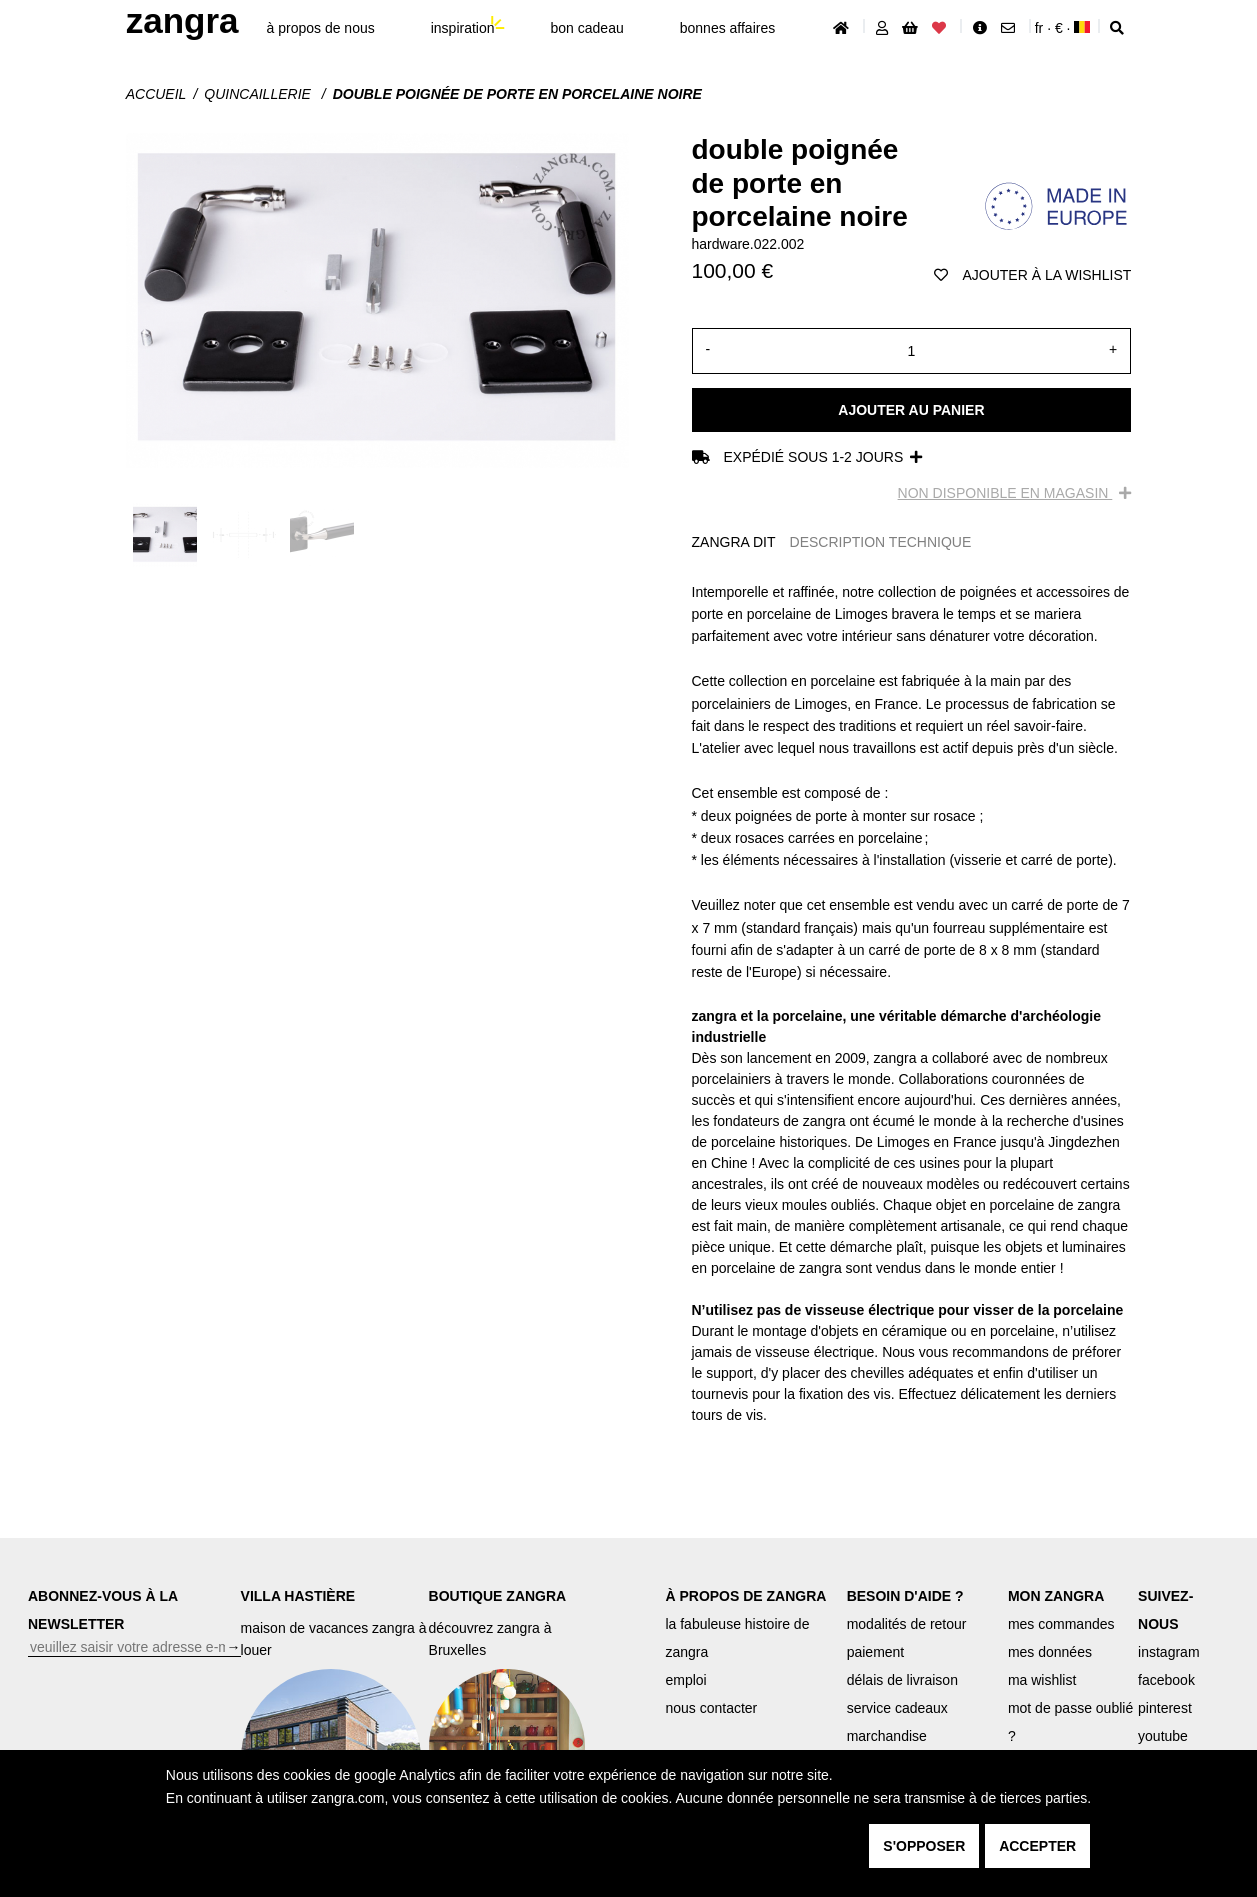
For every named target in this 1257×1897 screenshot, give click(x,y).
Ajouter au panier (911, 410)
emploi (685, 1680)
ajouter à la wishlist (1032, 275)
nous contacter (711, 1708)
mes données (1050, 1652)
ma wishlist (1042, 1680)
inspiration (463, 28)
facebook (1166, 1680)
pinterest (1165, 1708)
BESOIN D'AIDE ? (905, 1596)
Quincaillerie (259, 94)
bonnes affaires (727, 28)
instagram (1168, 1652)
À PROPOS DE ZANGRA (745, 1596)
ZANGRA (182, 20)
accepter (1037, 1846)
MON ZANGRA (1056, 1596)
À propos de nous (321, 28)
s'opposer (924, 1846)
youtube (1163, 1736)
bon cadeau (587, 28)
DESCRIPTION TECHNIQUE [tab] (881, 542)
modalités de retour (907, 1624)
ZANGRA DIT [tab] (734, 542)
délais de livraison (902, 1680)
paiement (876, 1652)
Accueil (156, 94)
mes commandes (1061, 1624)
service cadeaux (897, 1708)
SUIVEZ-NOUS (1165, 1610)
